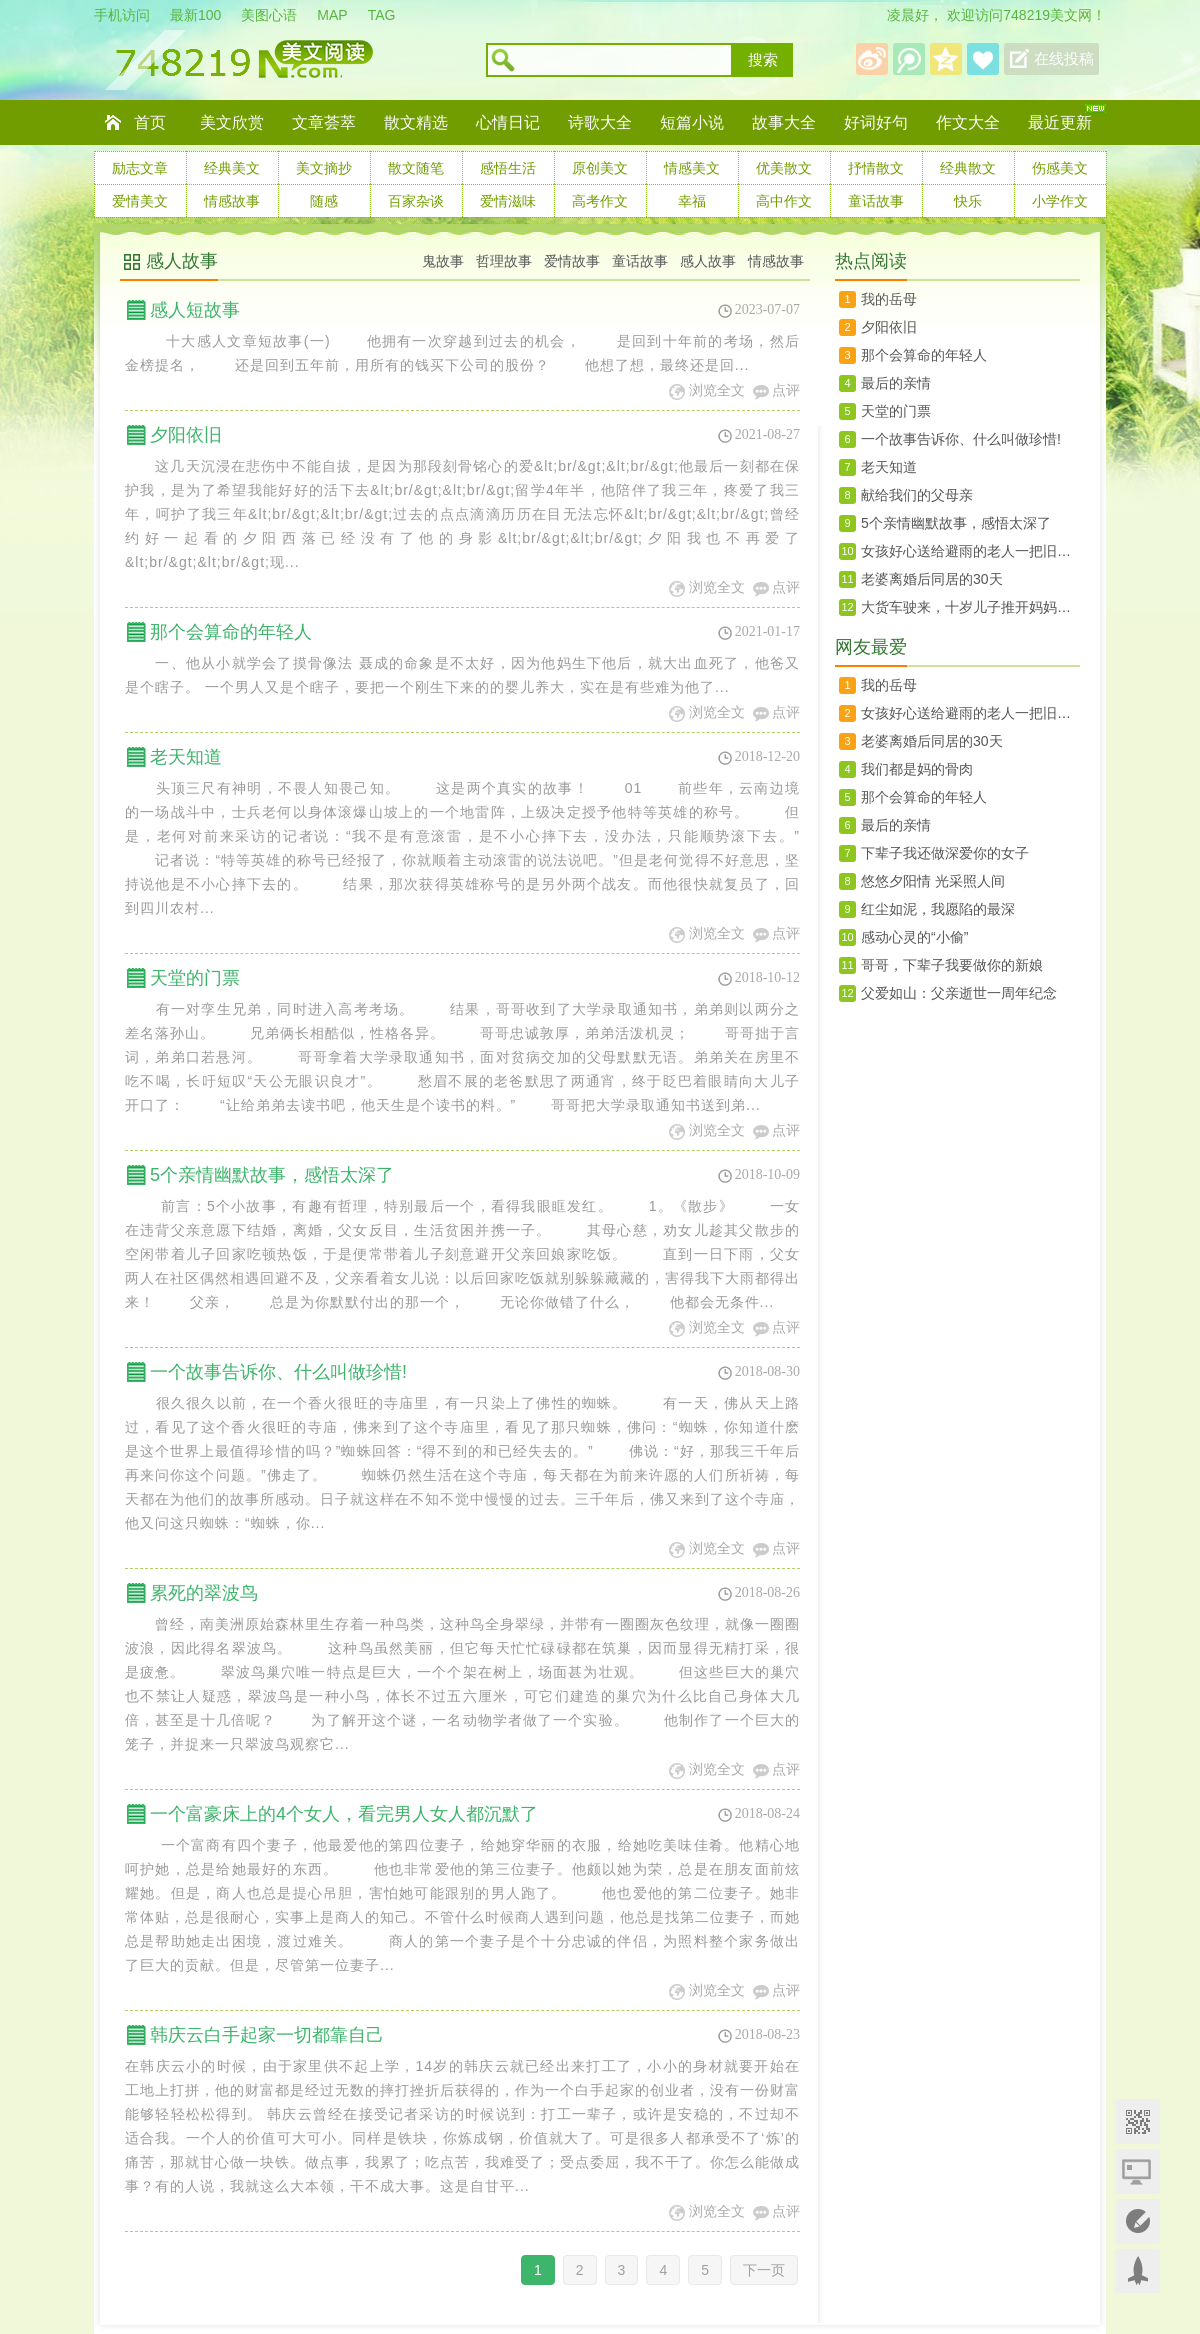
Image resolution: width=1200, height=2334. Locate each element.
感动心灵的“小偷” (914, 937)
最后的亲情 (896, 383)
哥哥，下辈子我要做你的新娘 (952, 965)
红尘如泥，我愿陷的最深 (938, 909)
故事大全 (784, 122)
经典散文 (968, 168)
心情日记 (508, 122)
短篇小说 (692, 122)
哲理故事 (504, 261)
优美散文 (784, 168)
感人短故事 (195, 310)
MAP (332, 15)
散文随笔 (416, 168)
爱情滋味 (508, 201)
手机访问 (122, 15)
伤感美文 (1060, 168)
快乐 (968, 201)
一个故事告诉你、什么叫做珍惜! (278, 1372)
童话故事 (876, 201)
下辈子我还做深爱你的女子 (945, 853)
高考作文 (600, 201)
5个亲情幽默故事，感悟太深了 (272, 1175)
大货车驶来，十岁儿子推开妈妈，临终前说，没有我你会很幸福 (970, 607)
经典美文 (232, 168)
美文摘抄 (324, 168)
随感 (324, 201)
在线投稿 (1064, 59)
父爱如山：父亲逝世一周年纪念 (959, 993)
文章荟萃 (324, 122)
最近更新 (1060, 122)
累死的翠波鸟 (204, 1593)
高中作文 (784, 201)
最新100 (195, 15)
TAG (382, 15)
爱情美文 (140, 201)
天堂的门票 (195, 978)
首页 (150, 122)
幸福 (692, 201)
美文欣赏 (232, 122)
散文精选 (416, 122)
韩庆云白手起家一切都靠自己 (267, 2035)
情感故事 (232, 201)
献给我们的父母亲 (917, 495)
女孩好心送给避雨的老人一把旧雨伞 (970, 551)
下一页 (764, 2270)
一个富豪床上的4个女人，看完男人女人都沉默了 (344, 1814)
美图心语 (269, 15)
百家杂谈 (416, 201)
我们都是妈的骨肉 (917, 769)
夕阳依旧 (186, 435)
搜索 (763, 60)
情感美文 (692, 168)
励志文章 (140, 168)
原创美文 (600, 168)
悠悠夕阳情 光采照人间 (933, 881)
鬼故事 (443, 261)
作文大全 (968, 122)
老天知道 (186, 757)
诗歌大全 (600, 122)
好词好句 (876, 122)
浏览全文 (717, 390)
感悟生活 (508, 168)
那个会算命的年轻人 (231, 632)
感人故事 (182, 261)
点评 (786, 390)
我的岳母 (889, 299)
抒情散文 (876, 168)
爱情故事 (572, 261)
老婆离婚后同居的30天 (932, 579)
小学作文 (1060, 201)
